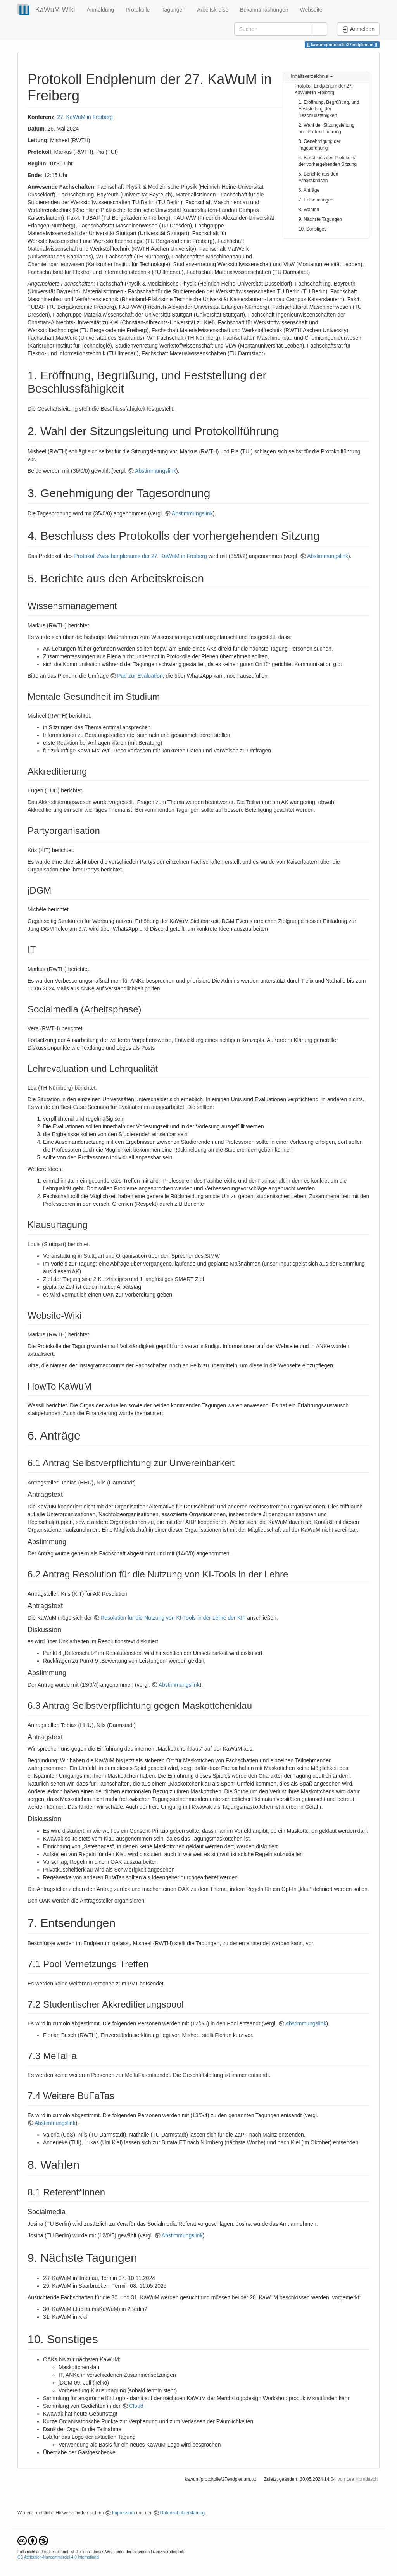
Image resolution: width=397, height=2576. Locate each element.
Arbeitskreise (212, 10)
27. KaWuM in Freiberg (85, 117)
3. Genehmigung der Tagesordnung (319, 145)
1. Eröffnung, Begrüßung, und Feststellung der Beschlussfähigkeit (329, 109)
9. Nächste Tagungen (320, 219)
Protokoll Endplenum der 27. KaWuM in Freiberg (324, 89)
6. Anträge (309, 190)
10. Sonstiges (312, 229)
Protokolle (138, 10)
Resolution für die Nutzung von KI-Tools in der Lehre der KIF (172, 1618)
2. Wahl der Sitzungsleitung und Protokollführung (326, 128)
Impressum (123, 2513)
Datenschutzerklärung (182, 2513)
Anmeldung (100, 10)
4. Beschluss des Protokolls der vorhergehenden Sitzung (328, 161)
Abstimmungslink (155, 471)
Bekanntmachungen (264, 10)
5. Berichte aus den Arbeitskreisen (318, 177)
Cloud (136, 2406)
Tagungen (173, 10)
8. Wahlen (309, 209)
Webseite (311, 10)
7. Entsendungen (316, 200)
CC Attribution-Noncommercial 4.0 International (58, 2557)
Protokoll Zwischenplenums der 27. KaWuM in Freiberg (140, 556)
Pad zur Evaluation (140, 676)
